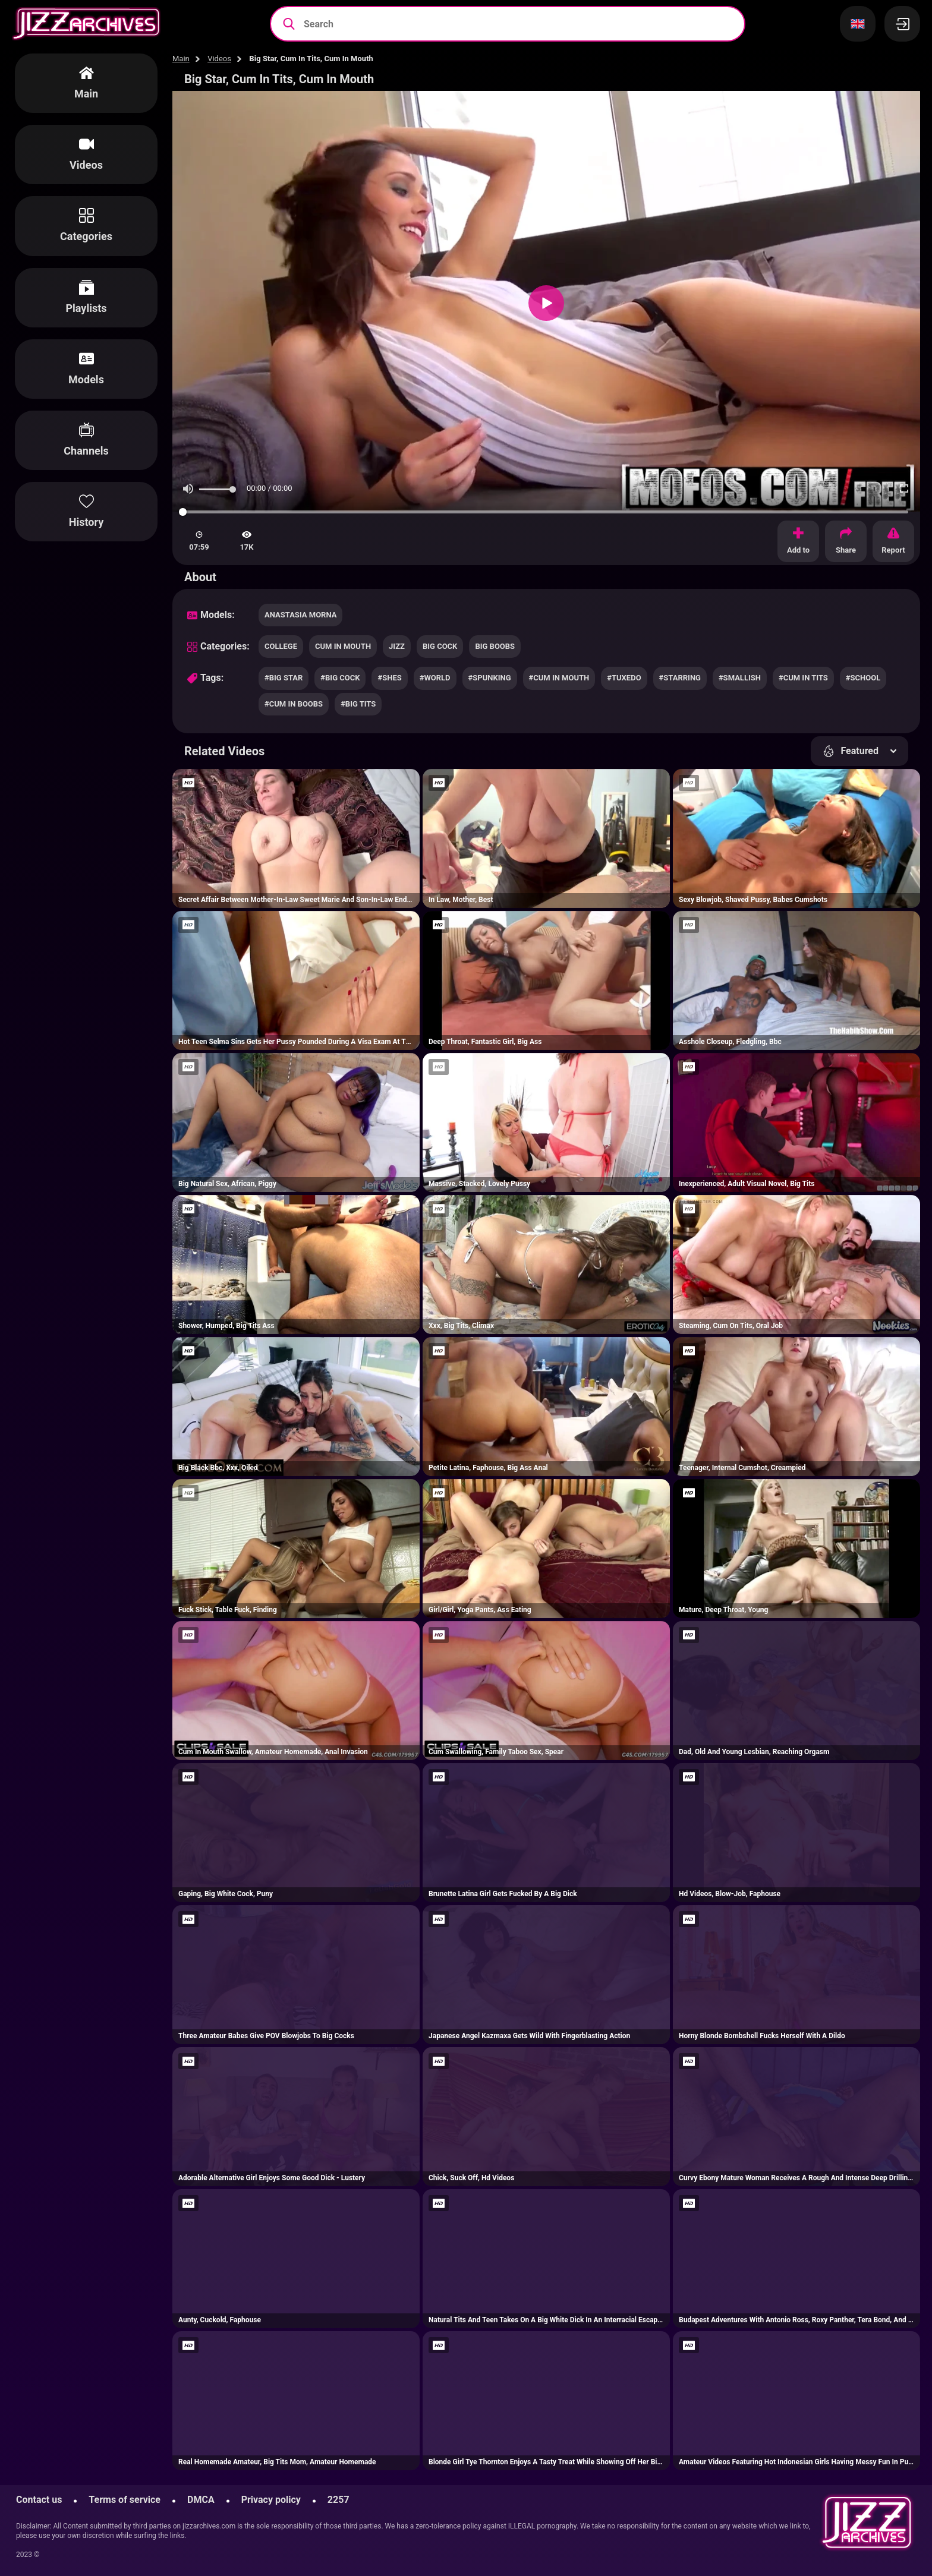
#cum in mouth (559, 677)
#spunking (489, 677)
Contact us (39, 2499)
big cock (440, 646)
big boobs (495, 646)
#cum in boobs (294, 703)
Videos (219, 58)
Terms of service (124, 2499)
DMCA (201, 2499)
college (281, 646)
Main (181, 58)
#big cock (340, 677)
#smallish (740, 677)
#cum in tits (803, 677)
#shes (389, 677)
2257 (339, 2499)
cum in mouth (343, 646)
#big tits (358, 703)
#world (435, 677)
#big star (284, 677)
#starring (680, 677)
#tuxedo (624, 677)
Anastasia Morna (300, 614)
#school (863, 677)
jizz (397, 646)
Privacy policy (271, 2499)
